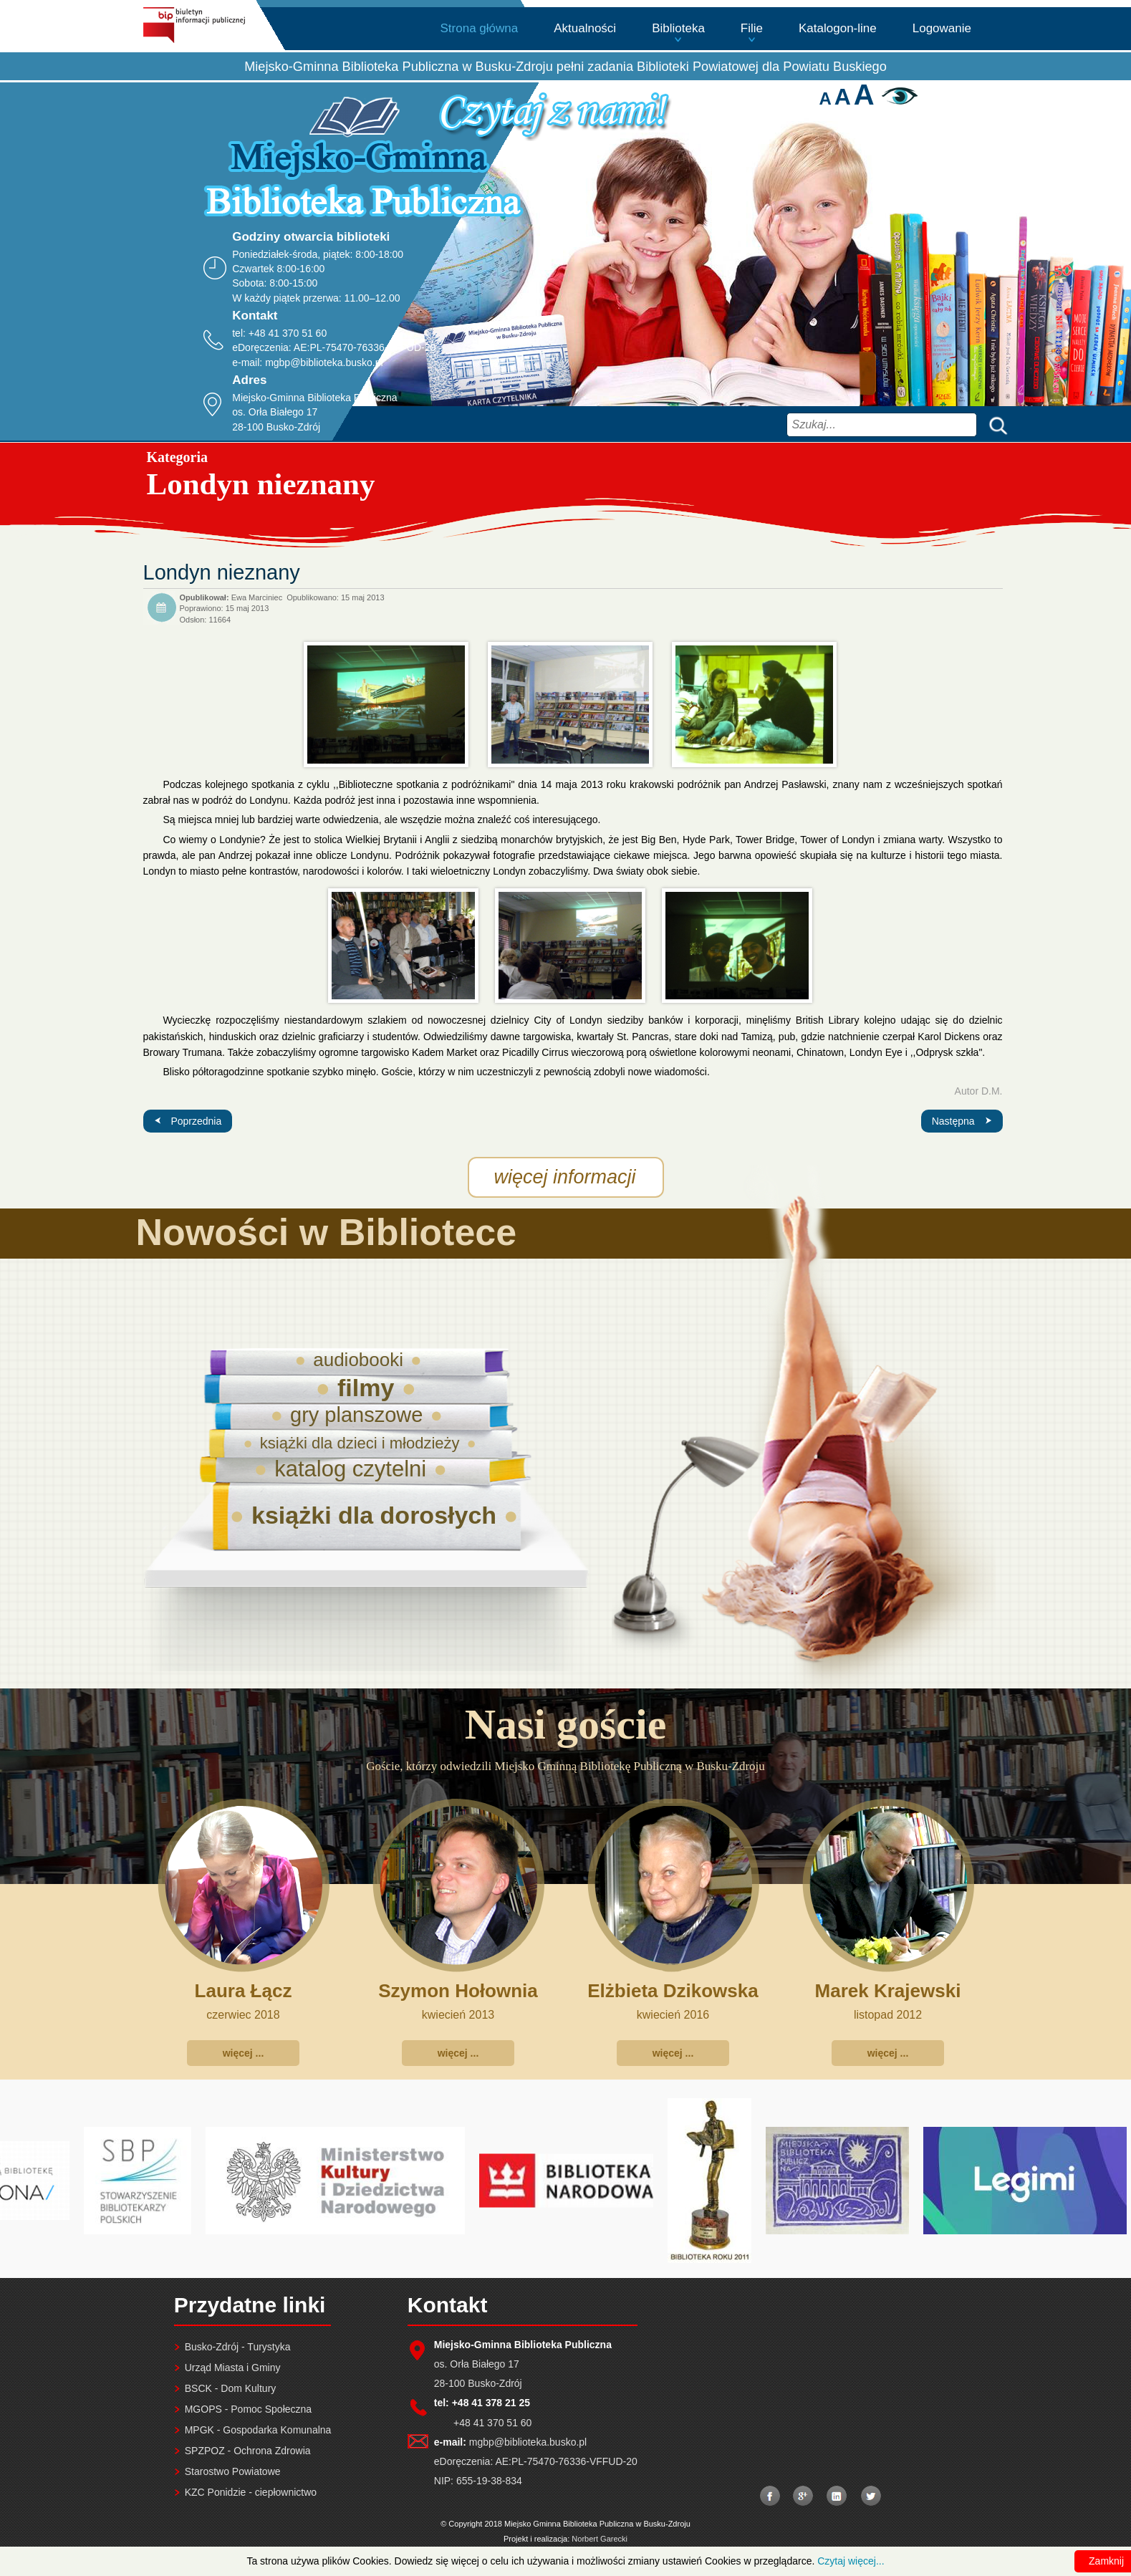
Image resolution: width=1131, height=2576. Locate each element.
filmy (365, 1387)
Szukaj (995, 424)
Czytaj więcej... (850, 2561)
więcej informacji (565, 1177)
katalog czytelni (350, 1468)
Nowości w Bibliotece (326, 1232)
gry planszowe (356, 1414)
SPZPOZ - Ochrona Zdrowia (248, 2450)
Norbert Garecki (599, 2538)
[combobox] (881, 425)
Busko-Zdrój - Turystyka (238, 2346)
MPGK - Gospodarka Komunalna (258, 2430)
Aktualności (585, 28)
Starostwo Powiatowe (233, 2471)
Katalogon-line (838, 28)
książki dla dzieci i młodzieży (360, 1443)
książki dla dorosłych (373, 1515)
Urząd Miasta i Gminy (233, 2367)
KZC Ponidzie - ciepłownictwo (251, 2492)
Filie (752, 28)
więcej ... (243, 2053)
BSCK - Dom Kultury (230, 2388)
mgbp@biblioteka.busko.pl (323, 362)
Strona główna (480, 28)
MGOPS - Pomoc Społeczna (248, 2409)
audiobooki (358, 1359)
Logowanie (942, 28)
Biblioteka (678, 28)
